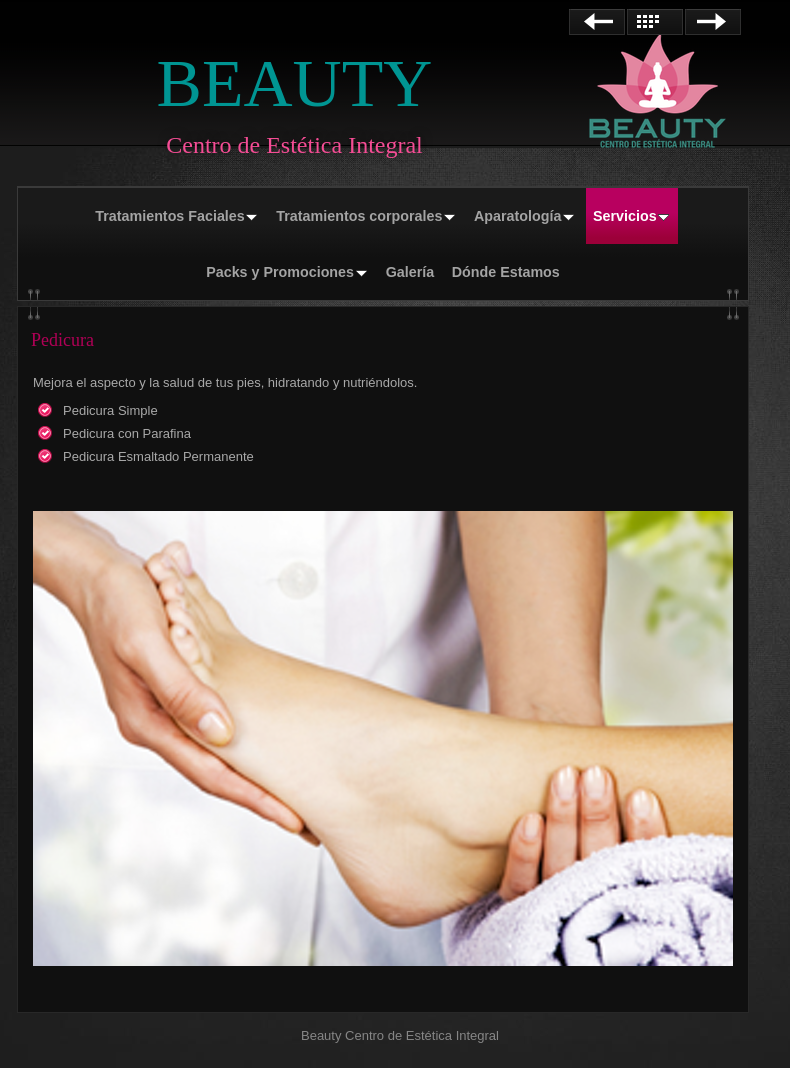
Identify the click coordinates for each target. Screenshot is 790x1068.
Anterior (597, 22)
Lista (655, 22)
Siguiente (713, 22)
